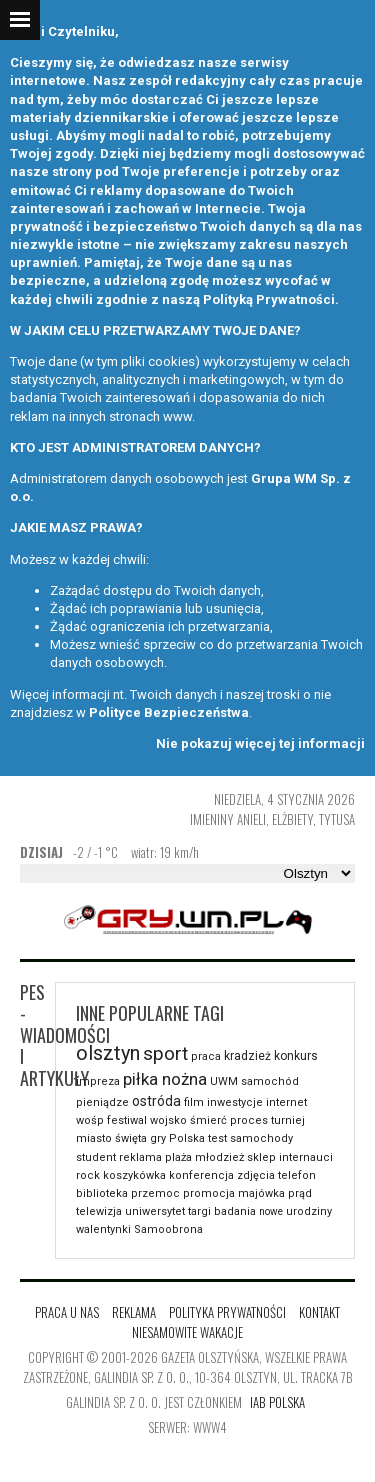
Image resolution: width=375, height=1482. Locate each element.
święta (131, 1138)
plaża (178, 1157)
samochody (261, 1138)
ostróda (156, 1101)
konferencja (201, 1175)
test (217, 1138)
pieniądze (102, 1102)
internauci (306, 1157)
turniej (288, 1120)
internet (286, 1102)
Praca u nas (67, 1312)
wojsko (168, 1120)
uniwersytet (155, 1211)
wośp (90, 1120)
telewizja (99, 1211)
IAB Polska (277, 1402)
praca (206, 1056)
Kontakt (319, 1312)
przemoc (155, 1193)
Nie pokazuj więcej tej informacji (260, 743)
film (194, 1102)
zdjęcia (256, 1175)
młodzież (219, 1157)
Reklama (134, 1312)
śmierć (208, 1120)
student (96, 1157)
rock (88, 1175)
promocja (209, 1193)
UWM (224, 1081)
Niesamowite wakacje (187, 1332)
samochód (270, 1081)
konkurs (296, 1056)
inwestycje (235, 1102)
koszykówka (134, 1175)
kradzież (247, 1056)
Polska (187, 1138)
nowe (271, 1211)
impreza (98, 1081)
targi (199, 1211)
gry (158, 1138)
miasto (94, 1138)
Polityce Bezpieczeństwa (169, 712)
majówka (261, 1193)
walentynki (103, 1229)
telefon (297, 1175)
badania (235, 1211)
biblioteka (102, 1193)
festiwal (127, 1120)
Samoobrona (168, 1229)
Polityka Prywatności (227, 1312)
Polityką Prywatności (269, 299)
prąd (300, 1193)
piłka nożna (165, 1079)
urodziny (309, 1211)
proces (249, 1120)
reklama (140, 1157)
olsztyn (108, 1053)
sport (165, 1053)
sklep (261, 1157)
